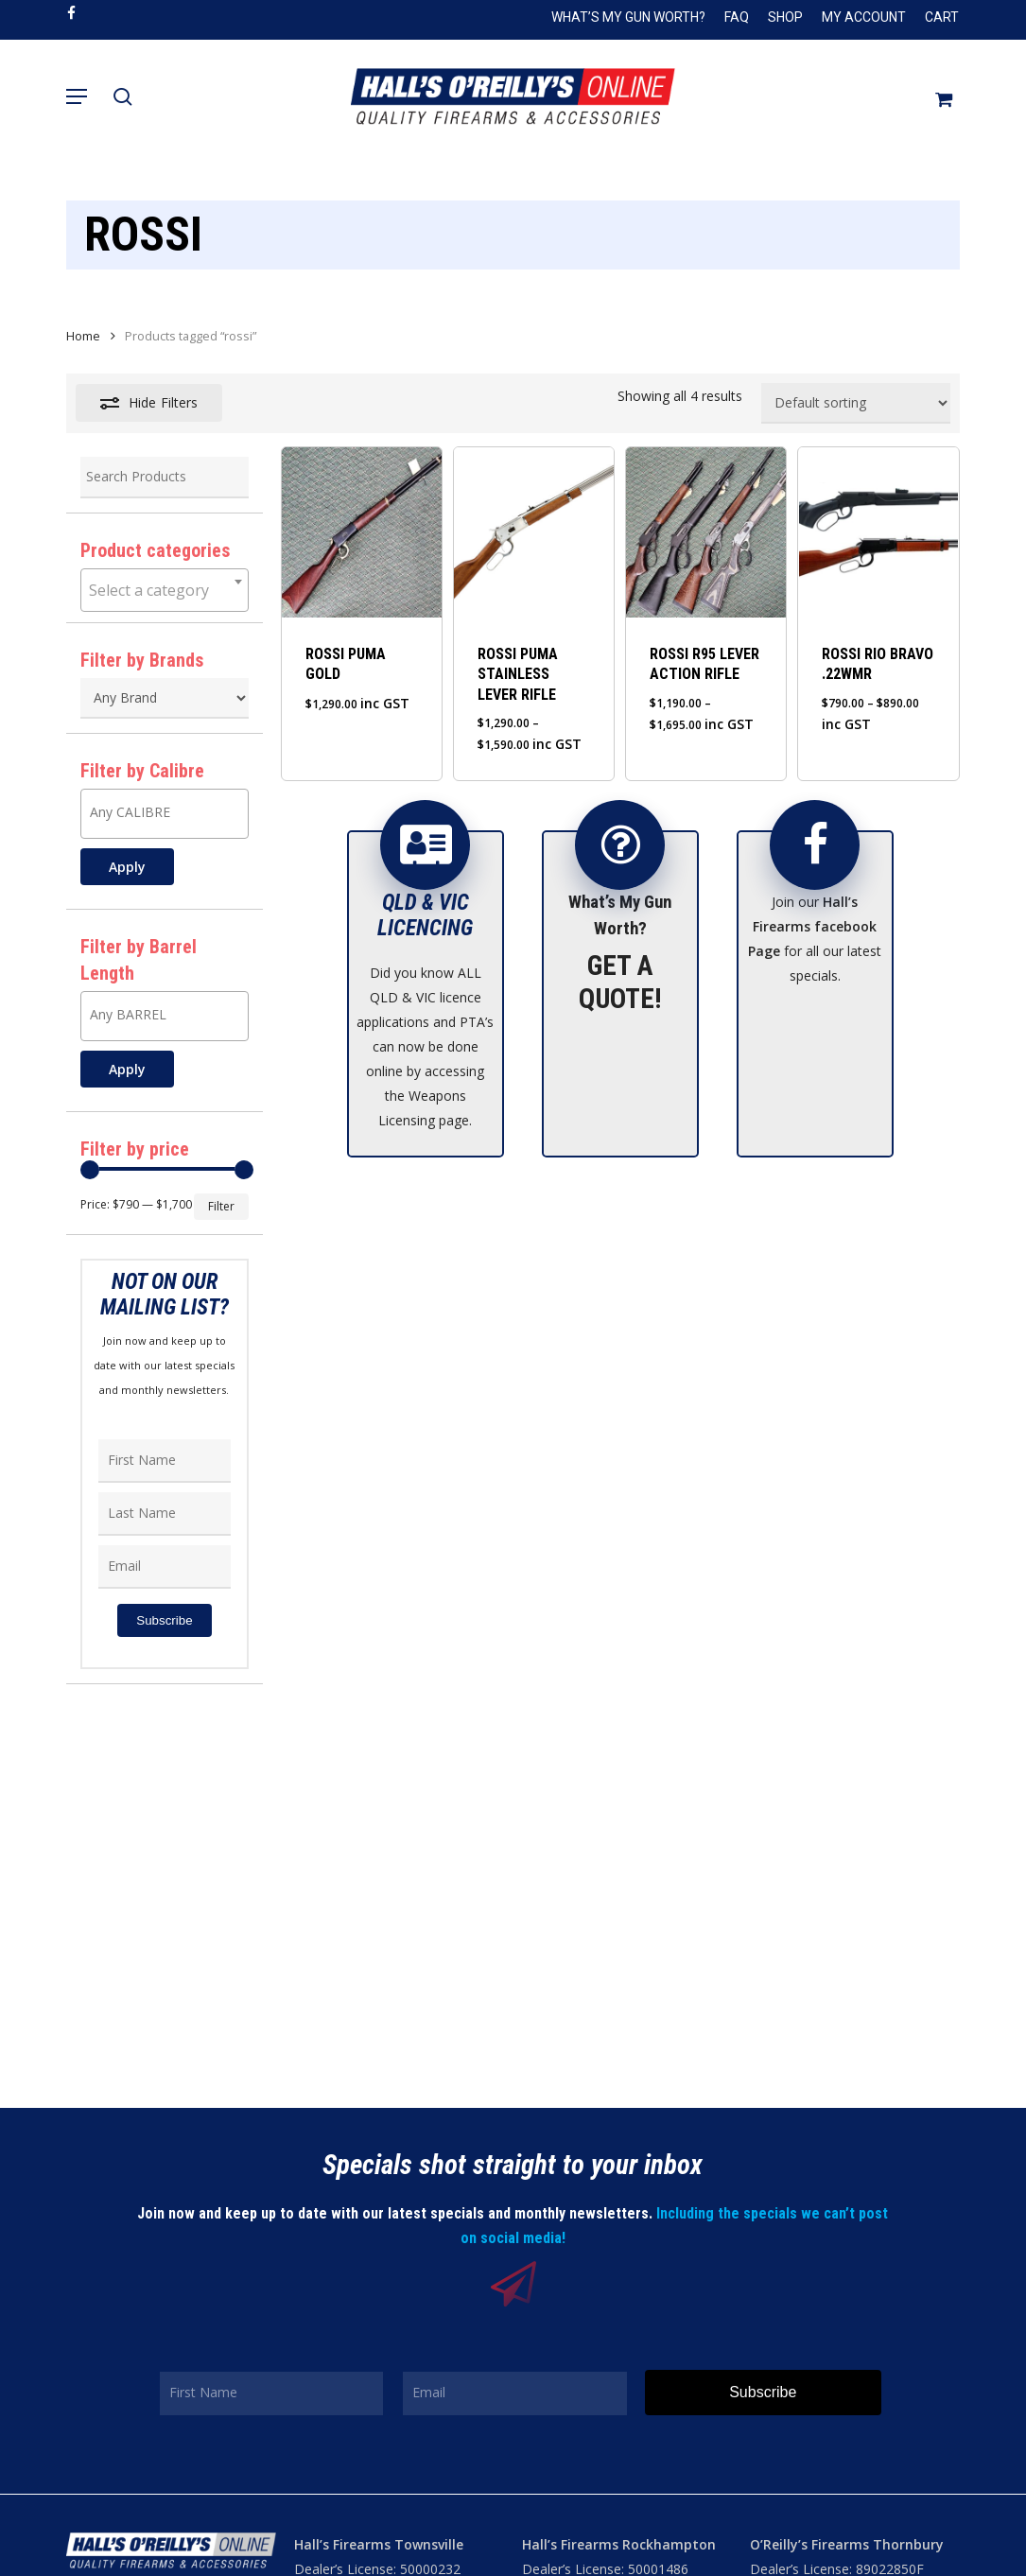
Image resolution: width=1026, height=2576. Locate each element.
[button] (76, 96)
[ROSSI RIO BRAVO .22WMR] (878, 532)
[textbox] (164, 590)
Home (83, 335)
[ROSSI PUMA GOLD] (362, 532)
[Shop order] (855, 403)
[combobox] (164, 590)
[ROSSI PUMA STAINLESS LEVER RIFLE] (534, 532)
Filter (221, 1206)
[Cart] (936, 96)
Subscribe (164, 1620)
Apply (127, 867)
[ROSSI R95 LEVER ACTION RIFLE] (706, 532)
